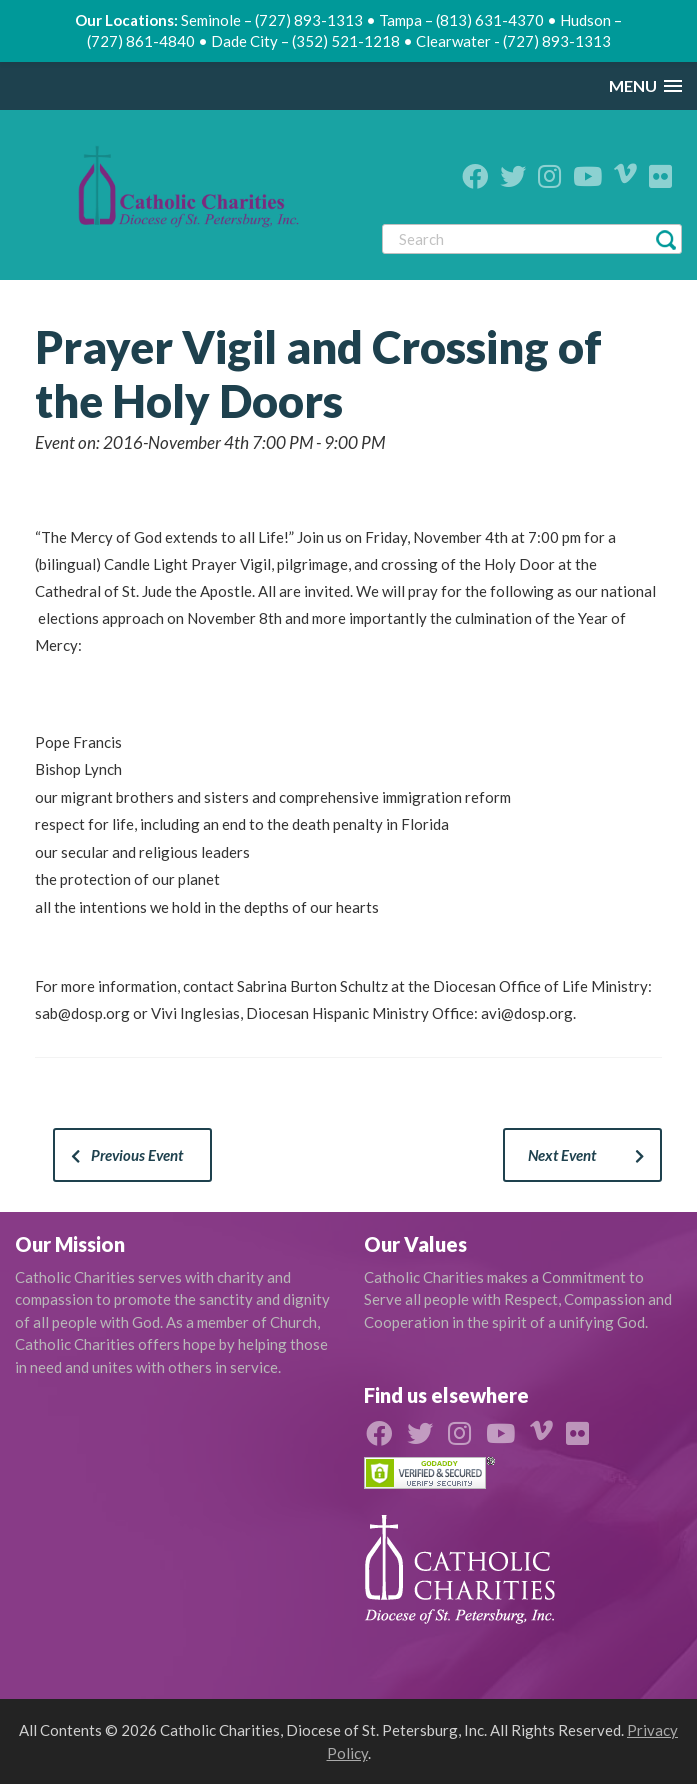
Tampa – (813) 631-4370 (461, 20)
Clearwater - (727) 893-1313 (513, 41)
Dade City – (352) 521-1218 (305, 41)
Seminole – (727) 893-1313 (272, 20)
